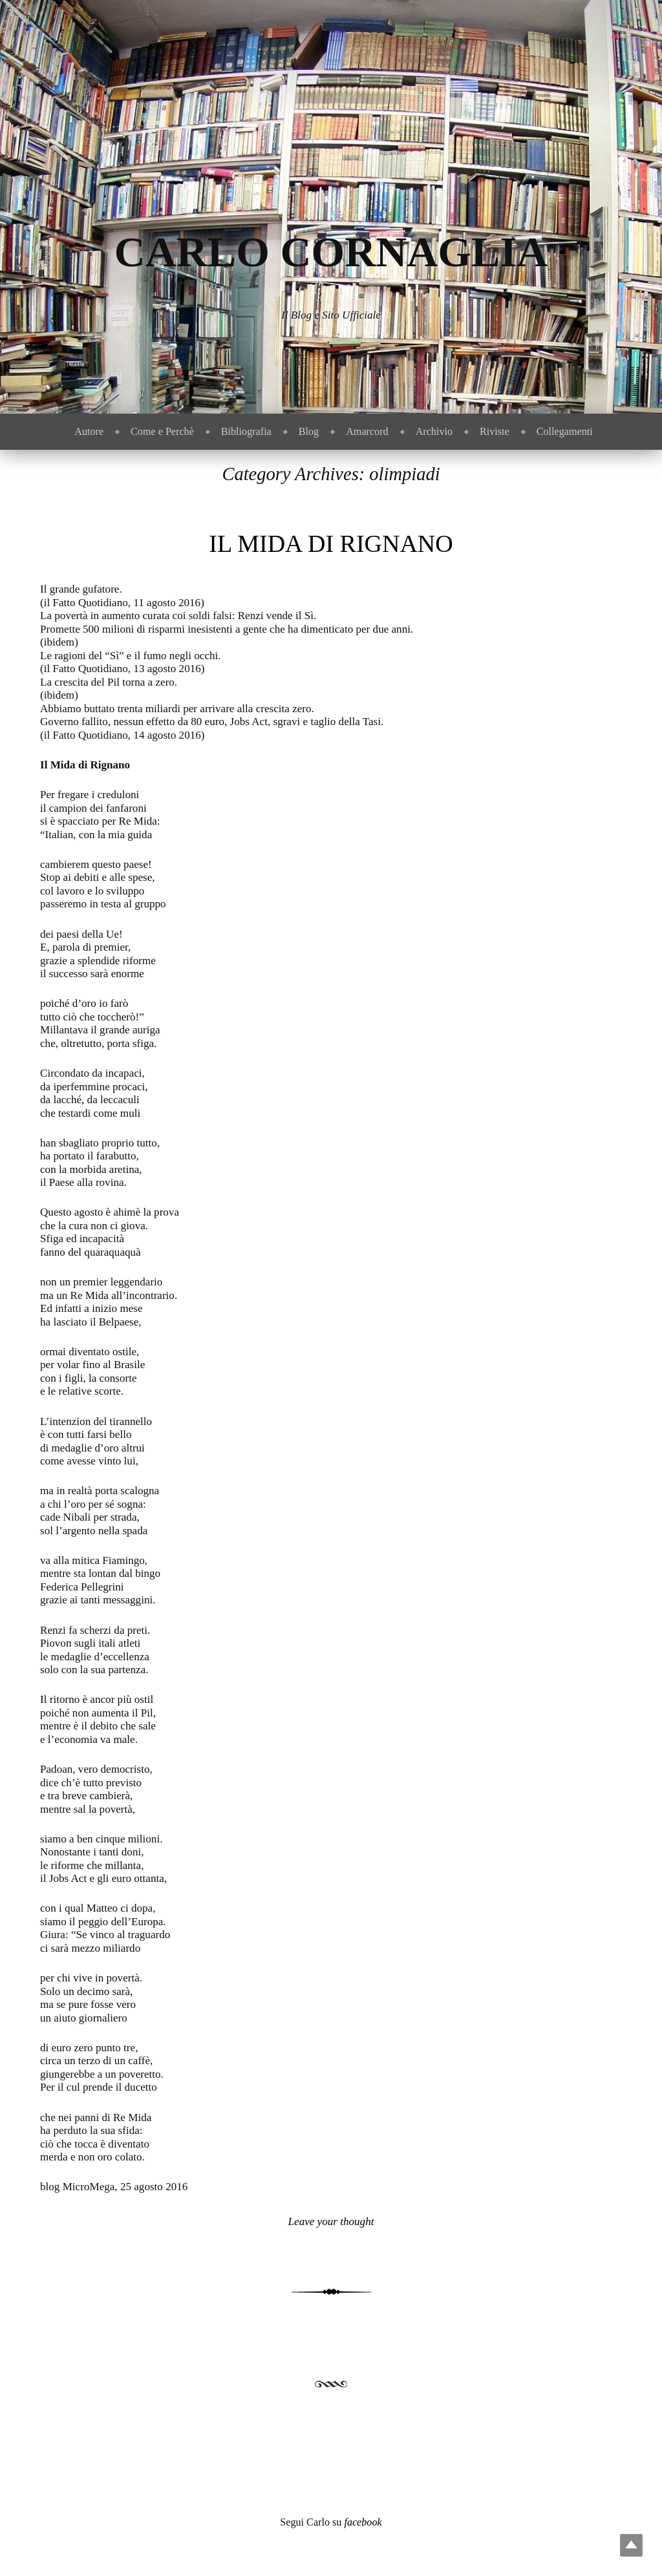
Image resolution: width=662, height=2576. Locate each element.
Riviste (494, 431)
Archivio (434, 431)
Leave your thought (331, 2221)
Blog (309, 431)
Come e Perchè (162, 431)
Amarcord (367, 431)
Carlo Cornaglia (331, 251)
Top (631, 2545)
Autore (88, 431)
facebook (362, 2522)
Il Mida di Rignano (331, 543)
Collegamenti (565, 431)
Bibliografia (246, 431)
